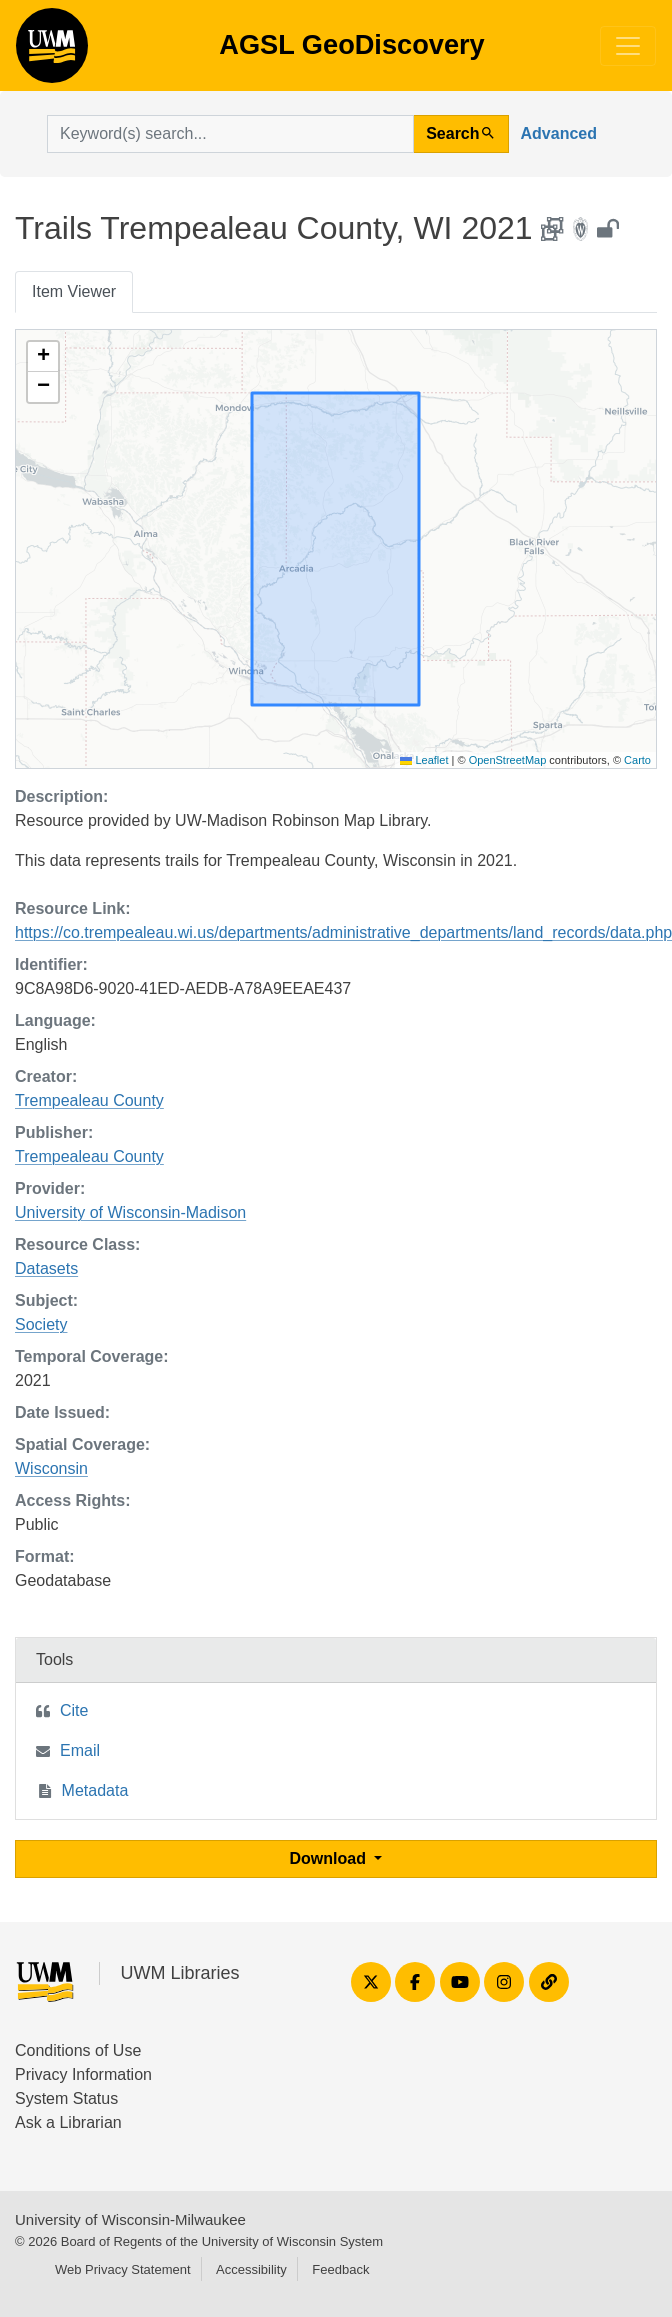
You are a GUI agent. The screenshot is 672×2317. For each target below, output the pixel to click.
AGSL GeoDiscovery (52, 52)
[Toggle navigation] (628, 46)
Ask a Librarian (68, 2122)
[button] (43, 357)
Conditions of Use (78, 2050)
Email (80, 1750)
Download (330, 1858)
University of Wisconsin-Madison (130, 1212)
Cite (74, 1710)
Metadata (95, 1790)
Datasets (46, 1268)
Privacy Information (83, 2074)
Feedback (340, 2269)
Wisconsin (51, 1468)
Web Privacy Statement (123, 2269)
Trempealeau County (89, 1100)
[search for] (230, 134)
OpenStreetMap (508, 760)
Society (41, 1324)
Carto (637, 760)
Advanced (559, 133)
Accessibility (251, 2269)
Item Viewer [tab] (74, 291)
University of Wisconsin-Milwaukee (130, 2219)
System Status (66, 2098)
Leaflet (424, 760)
